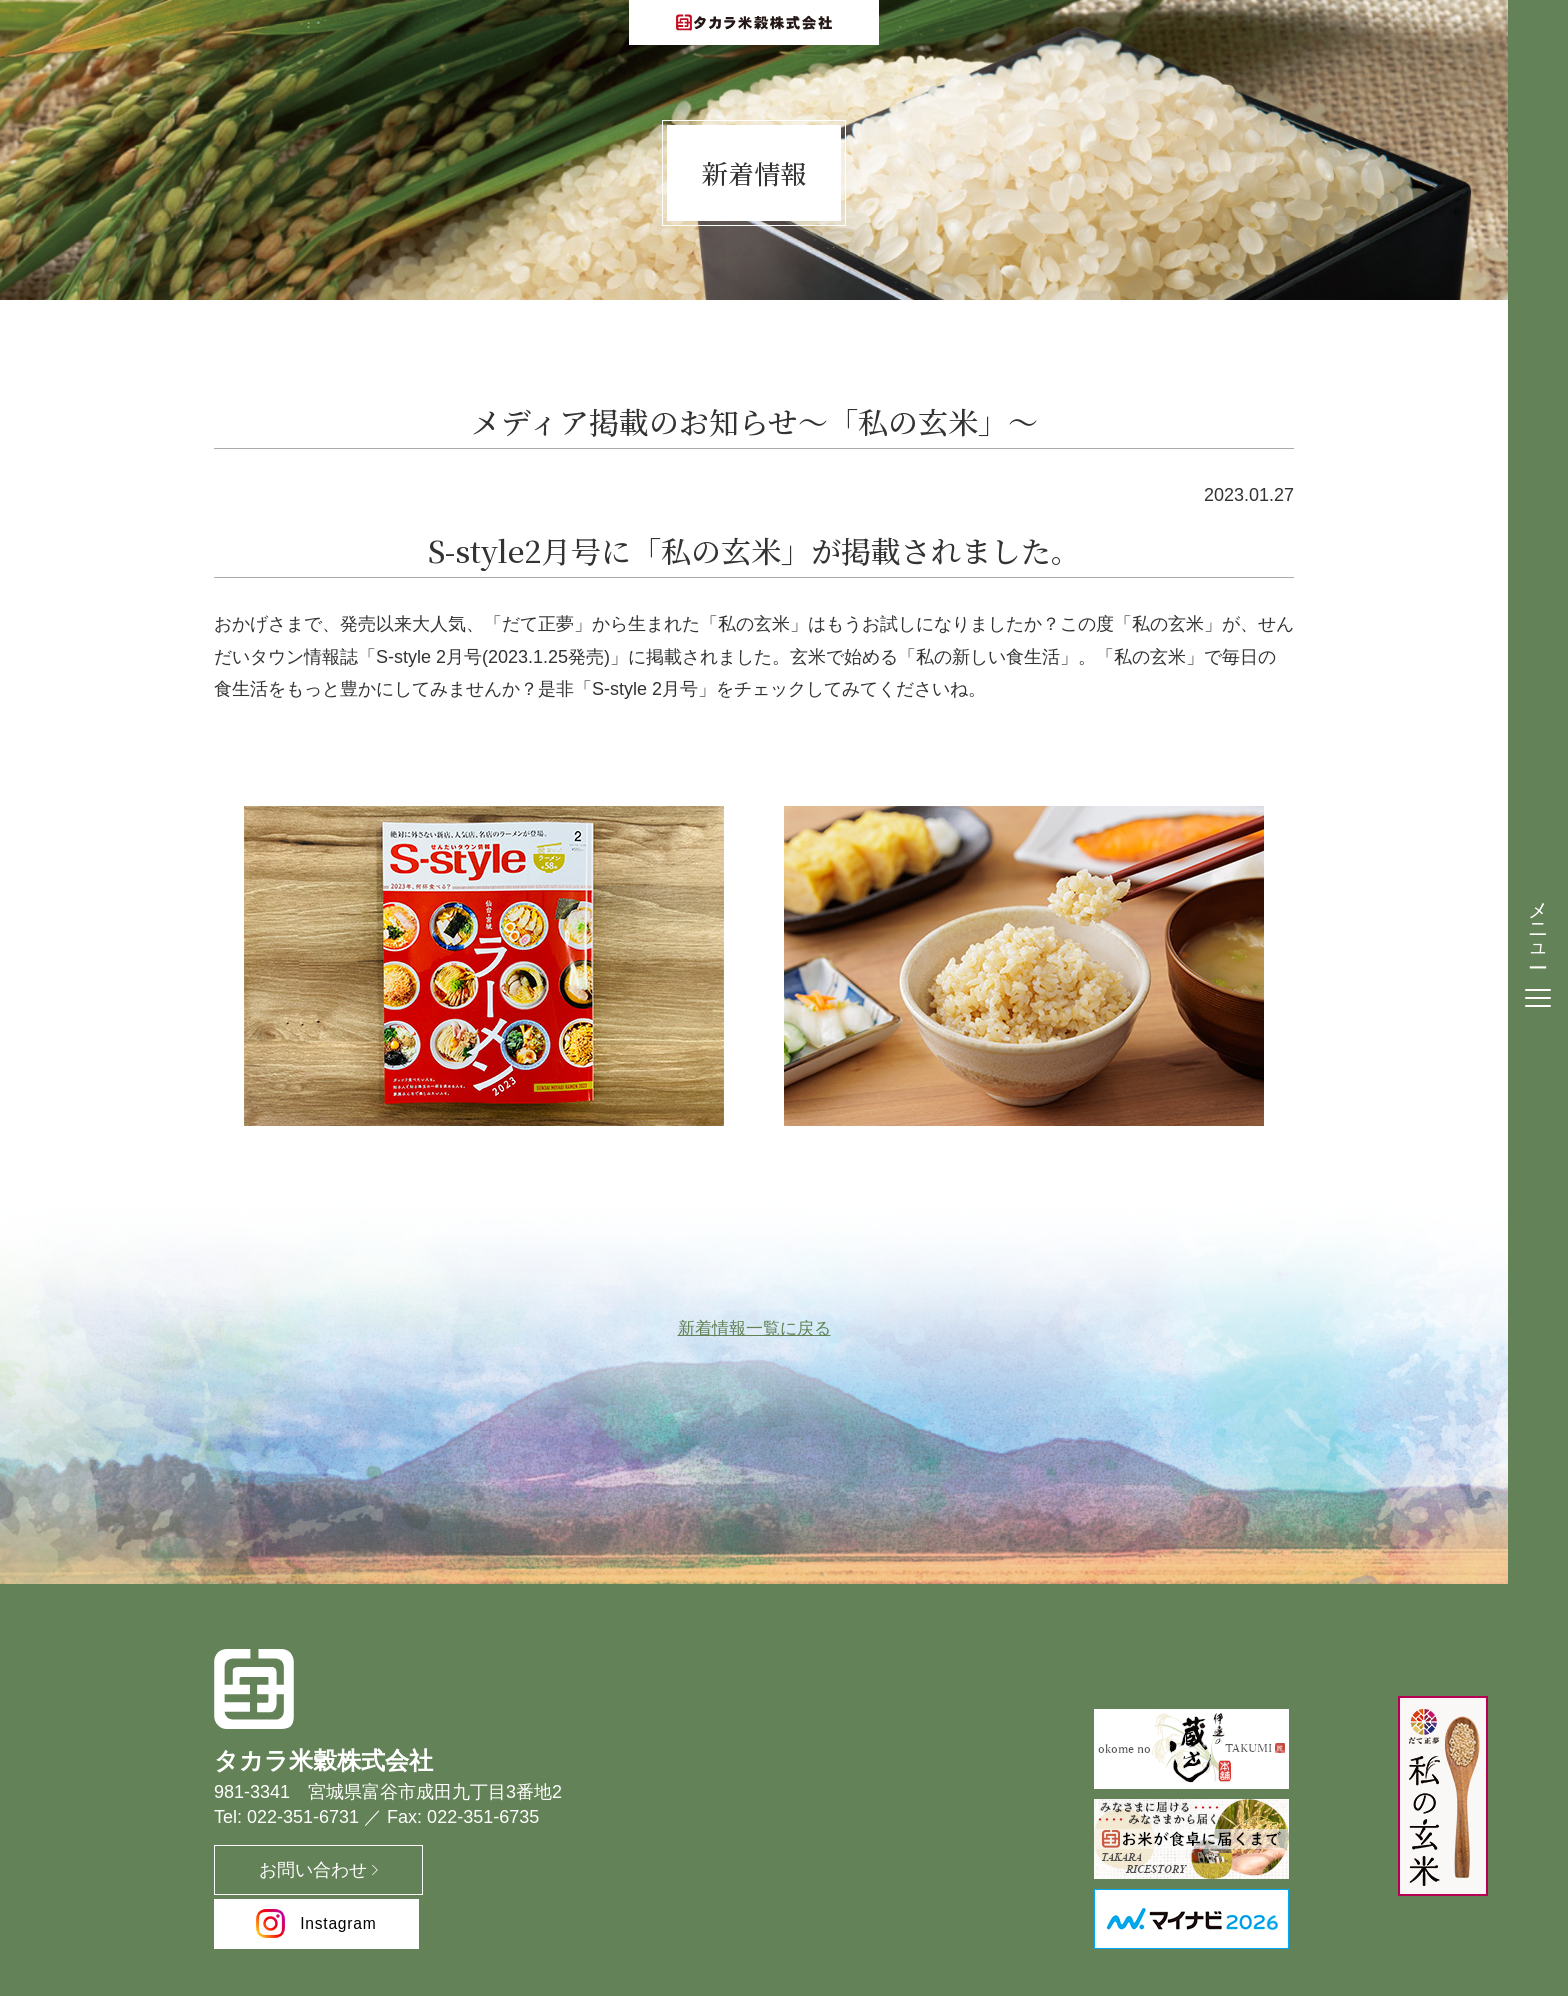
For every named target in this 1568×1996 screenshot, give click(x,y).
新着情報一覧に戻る (754, 1331)
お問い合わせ (294, 1874)
